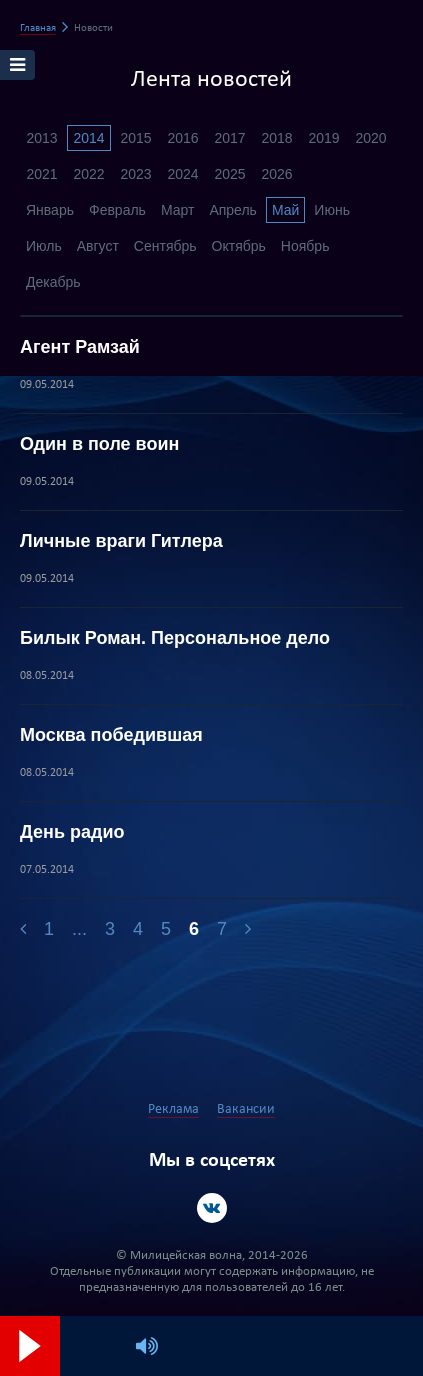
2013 (41, 138)
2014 (88, 138)
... (79, 929)
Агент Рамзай (80, 347)
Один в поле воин (99, 444)
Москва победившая (111, 735)
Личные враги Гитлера (121, 541)
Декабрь (53, 282)
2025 (229, 174)
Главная (38, 28)
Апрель (233, 210)
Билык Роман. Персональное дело (175, 638)
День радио (72, 832)
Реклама (173, 1109)
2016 (182, 138)
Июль (44, 246)
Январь (50, 210)
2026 (276, 174)
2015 (135, 138)
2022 (88, 174)
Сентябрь (165, 246)
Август (98, 246)
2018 (276, 138)
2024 (182, 174)
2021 (41, 174)
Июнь (332, 210)
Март (178, 210)
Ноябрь (305, 246)
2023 (135, 174)
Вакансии (246, 1109)
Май (285, 210)
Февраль (117, 210)
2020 (370, 138)
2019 (323, 138)
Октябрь (239, 246)
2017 (229, 138)
